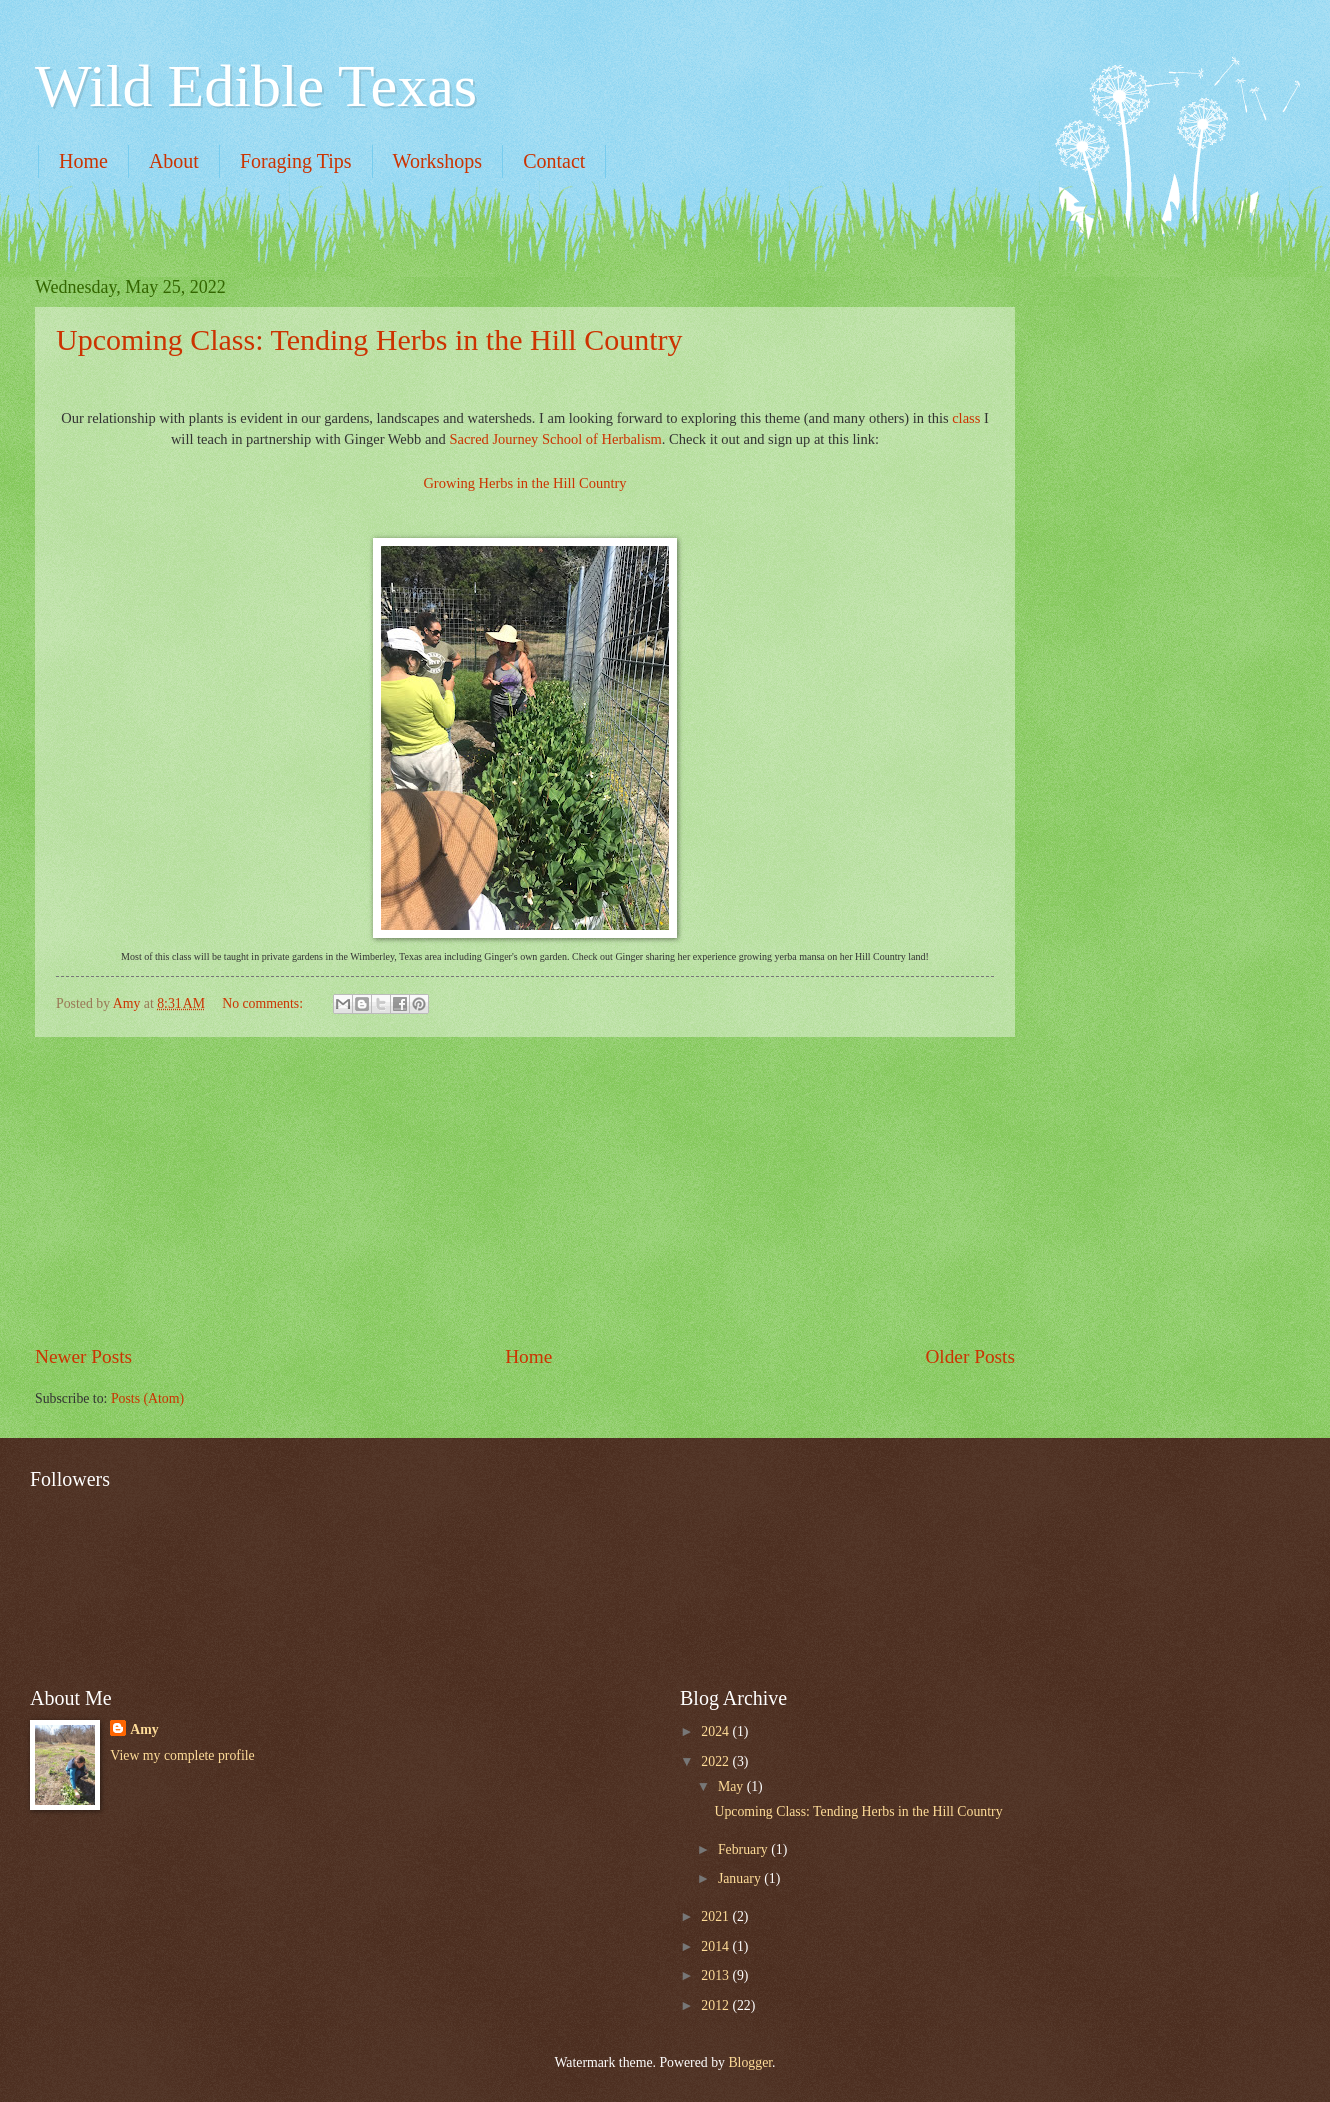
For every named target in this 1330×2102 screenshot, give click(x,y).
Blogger (750, 2062)
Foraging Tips (296, 161)
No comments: (264, 1003)
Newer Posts (83, 1356)
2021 (716, 1916)
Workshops (438, 161)
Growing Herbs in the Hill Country (524, 483)
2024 (716, 1731)
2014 (716, 1946)
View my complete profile (182, 1755)
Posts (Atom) (147, 1398)
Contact (554, 161)
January (741, 1878)
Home (83, 161)
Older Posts (970, 1356)
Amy (144, 1729)
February (744, 1849)
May (732, 1786)
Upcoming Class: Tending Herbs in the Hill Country (369, 339)
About (174, 161)
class (966, 418)
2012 (716, 2005)
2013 (716, 1975)
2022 (716, 1761)
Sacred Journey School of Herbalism (555, 439)
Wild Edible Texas (256, 86)
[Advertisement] (1155, 377)
